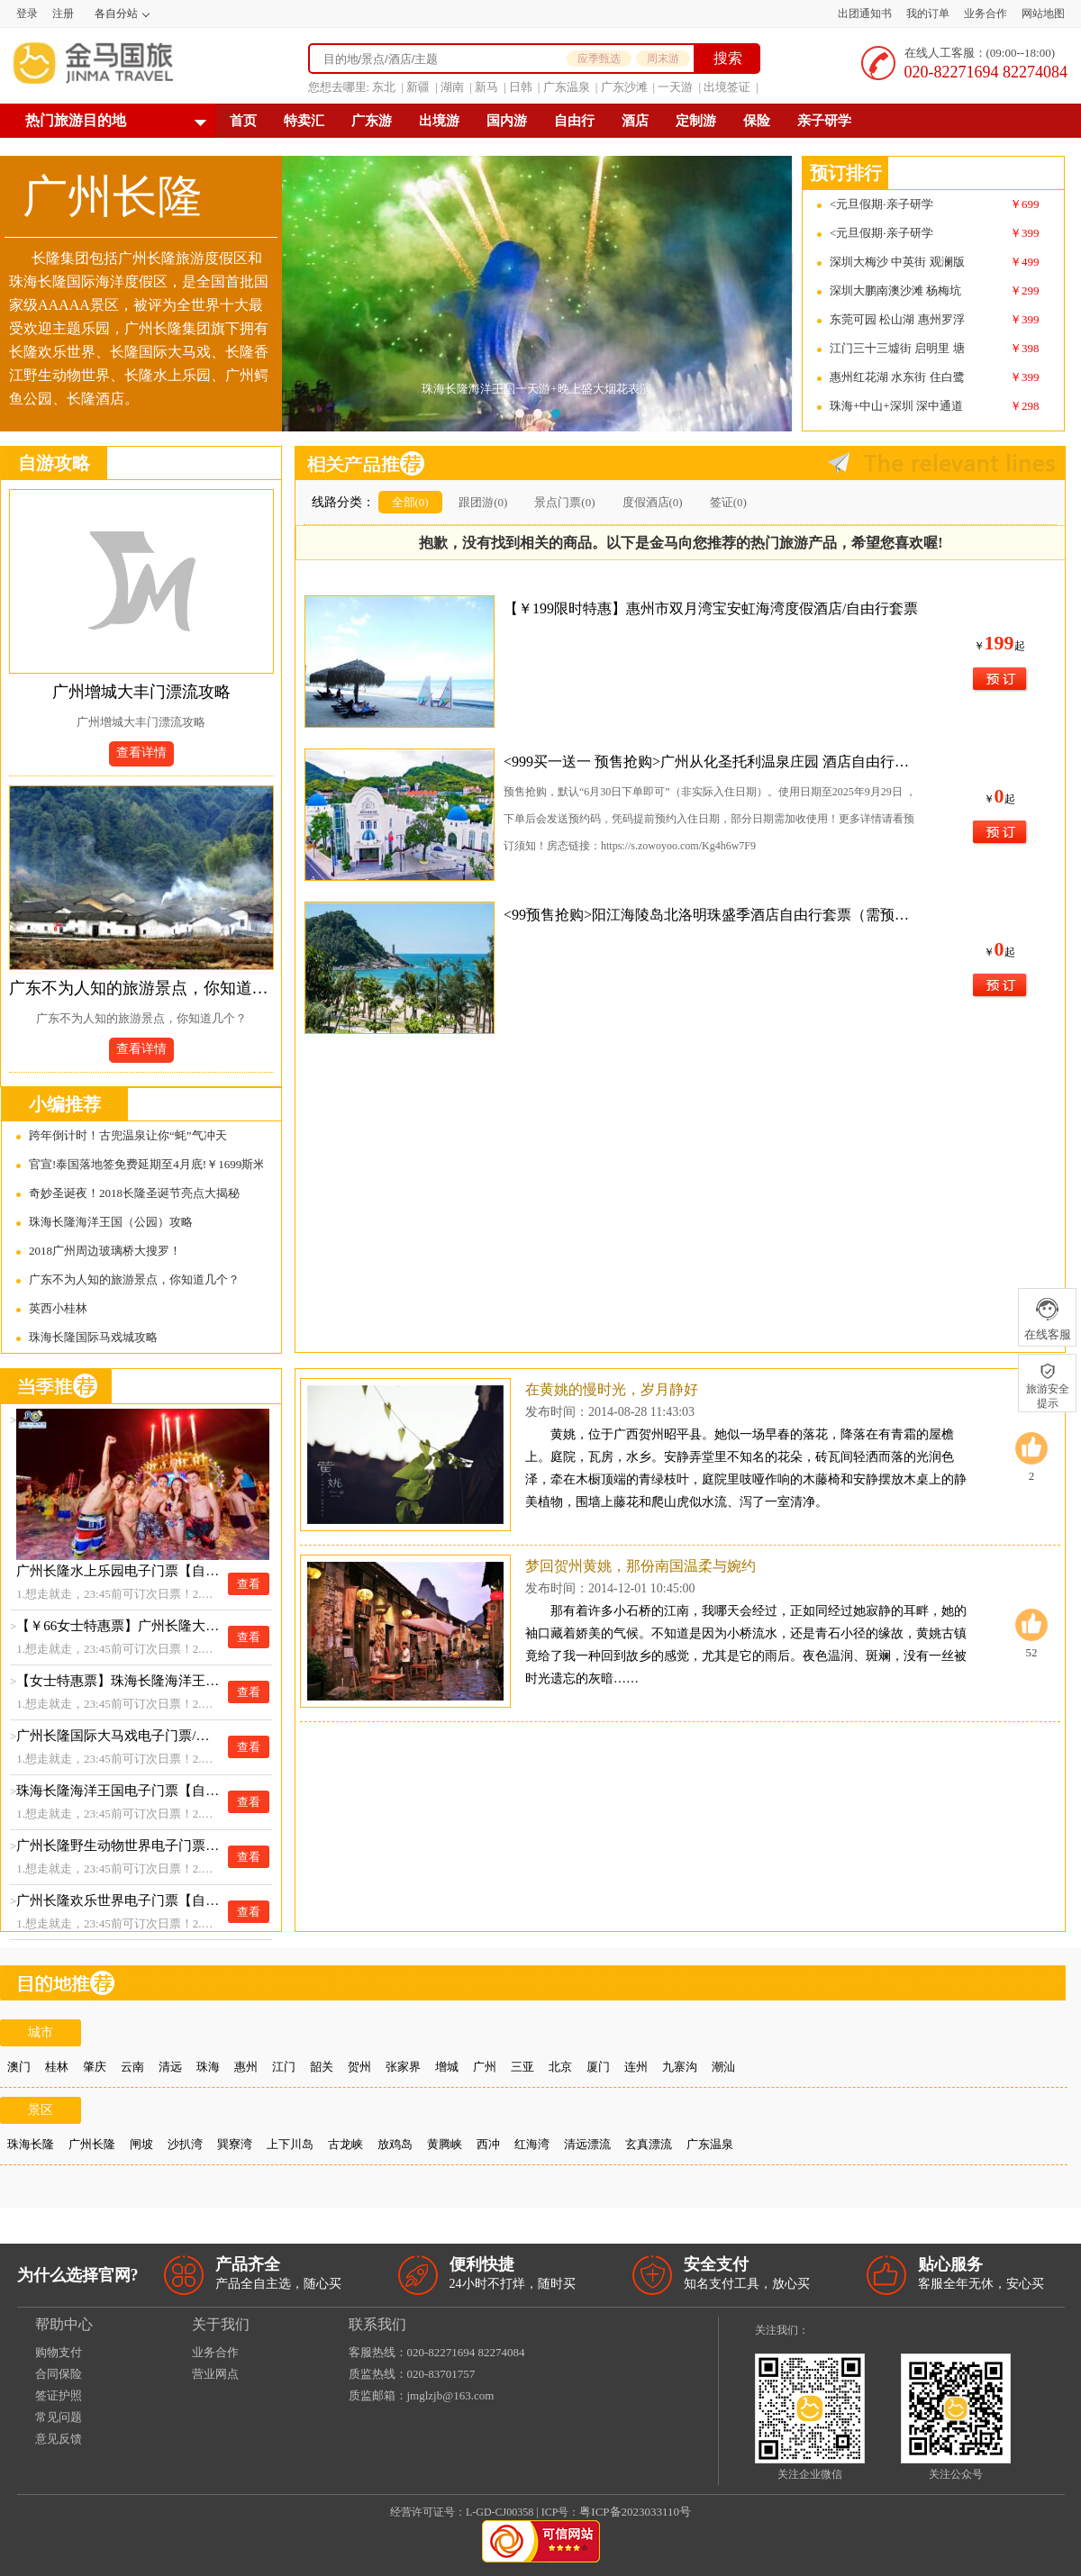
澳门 (19, 2066)
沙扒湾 (185, 2144)
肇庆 (94, 2066)
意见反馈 (58, 2438)
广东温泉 (566, 87)
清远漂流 (587, 2144)
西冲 (488, 2144)
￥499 (1025, 261)
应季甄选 (599, 58)
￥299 (1025, 290)
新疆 (418, 87)
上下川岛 (290, 2144)
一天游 (675, 87)
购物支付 (58, 2352)
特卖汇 (304, 120)
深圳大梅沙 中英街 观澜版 (897, 261)
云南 (132, 2066)
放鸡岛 (395, 2144)
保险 (756, 120)
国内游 (506, 120)
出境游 (439, 120)
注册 (63, 13)
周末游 (663, 58)
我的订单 (927, 13)
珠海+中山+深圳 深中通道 (896, 406)
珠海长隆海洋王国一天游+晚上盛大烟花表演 (536, 388)
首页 (243, 120)
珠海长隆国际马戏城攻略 (93, 1337)
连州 (636, 2066)
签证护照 (58, 2395)
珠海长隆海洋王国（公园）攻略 (111, 1222)
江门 (283, 2066)
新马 (486, 87)
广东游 (371, 120)
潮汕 (723, 2066)
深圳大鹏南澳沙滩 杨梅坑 (895, 290)
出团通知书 (865, 13)
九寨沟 (679, 2066)
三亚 (522, 2066)
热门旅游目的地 (75, 120)
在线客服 (1047, 1318)
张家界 (403, 2066)
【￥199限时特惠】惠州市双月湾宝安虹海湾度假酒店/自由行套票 (711, 608)
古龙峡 (345, 2144)
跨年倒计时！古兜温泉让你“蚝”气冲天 (128, 1135)
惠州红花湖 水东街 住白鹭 (897, 377)
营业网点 (215, 2374)
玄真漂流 (648, 2144)
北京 (560, 2066)
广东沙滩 (624, 87)
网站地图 (1043, 13)
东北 (383, 87)
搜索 (727, 58)
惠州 (246, 2066)
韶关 (321, 2066)
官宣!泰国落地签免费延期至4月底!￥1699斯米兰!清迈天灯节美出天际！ (146, 1164)
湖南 (452, 87)
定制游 (696, 120)
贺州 (359, 2066)
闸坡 (141, 2144)
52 (1031, 1634)
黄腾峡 (444, 2144)
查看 (248, 1584)
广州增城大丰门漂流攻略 (141, 692)
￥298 (1025, 406)
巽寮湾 (234, 2144)
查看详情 (141, 752)
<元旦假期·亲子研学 (881, 204)
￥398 (1025, 348)
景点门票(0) (564, 502)
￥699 (1025, 204)
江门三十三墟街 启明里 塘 (897, 348)
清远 (170, 2066)
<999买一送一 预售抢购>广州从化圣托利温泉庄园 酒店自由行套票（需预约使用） (713, 761)
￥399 (1025, 233)
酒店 (635, 120)
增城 (447, 2066)
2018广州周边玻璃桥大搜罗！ (105, 1250)
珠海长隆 (30, 2144)
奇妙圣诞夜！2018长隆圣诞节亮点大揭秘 (134, 1193)
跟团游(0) (483, 502)
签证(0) (728, 502)
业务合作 (985, 13)
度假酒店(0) (652, 502)
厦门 (598, 2066)
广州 (484, 2066)
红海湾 (532, 2144)
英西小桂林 (58, 1308)
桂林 (56, 2066)
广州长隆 (91, 2144)
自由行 (574, 120)
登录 (27, 13)
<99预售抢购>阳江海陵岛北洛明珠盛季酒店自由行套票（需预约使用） (713, 914)
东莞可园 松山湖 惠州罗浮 (897, 319)
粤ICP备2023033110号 (635, 2511)
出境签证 (727, 87)
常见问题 (58, 2417)
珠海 (208, 2066)
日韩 (520, 87)
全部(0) (410, 502)
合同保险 (58, 2374)
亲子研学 (824, 120)
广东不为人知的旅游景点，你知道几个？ (141, 988)
